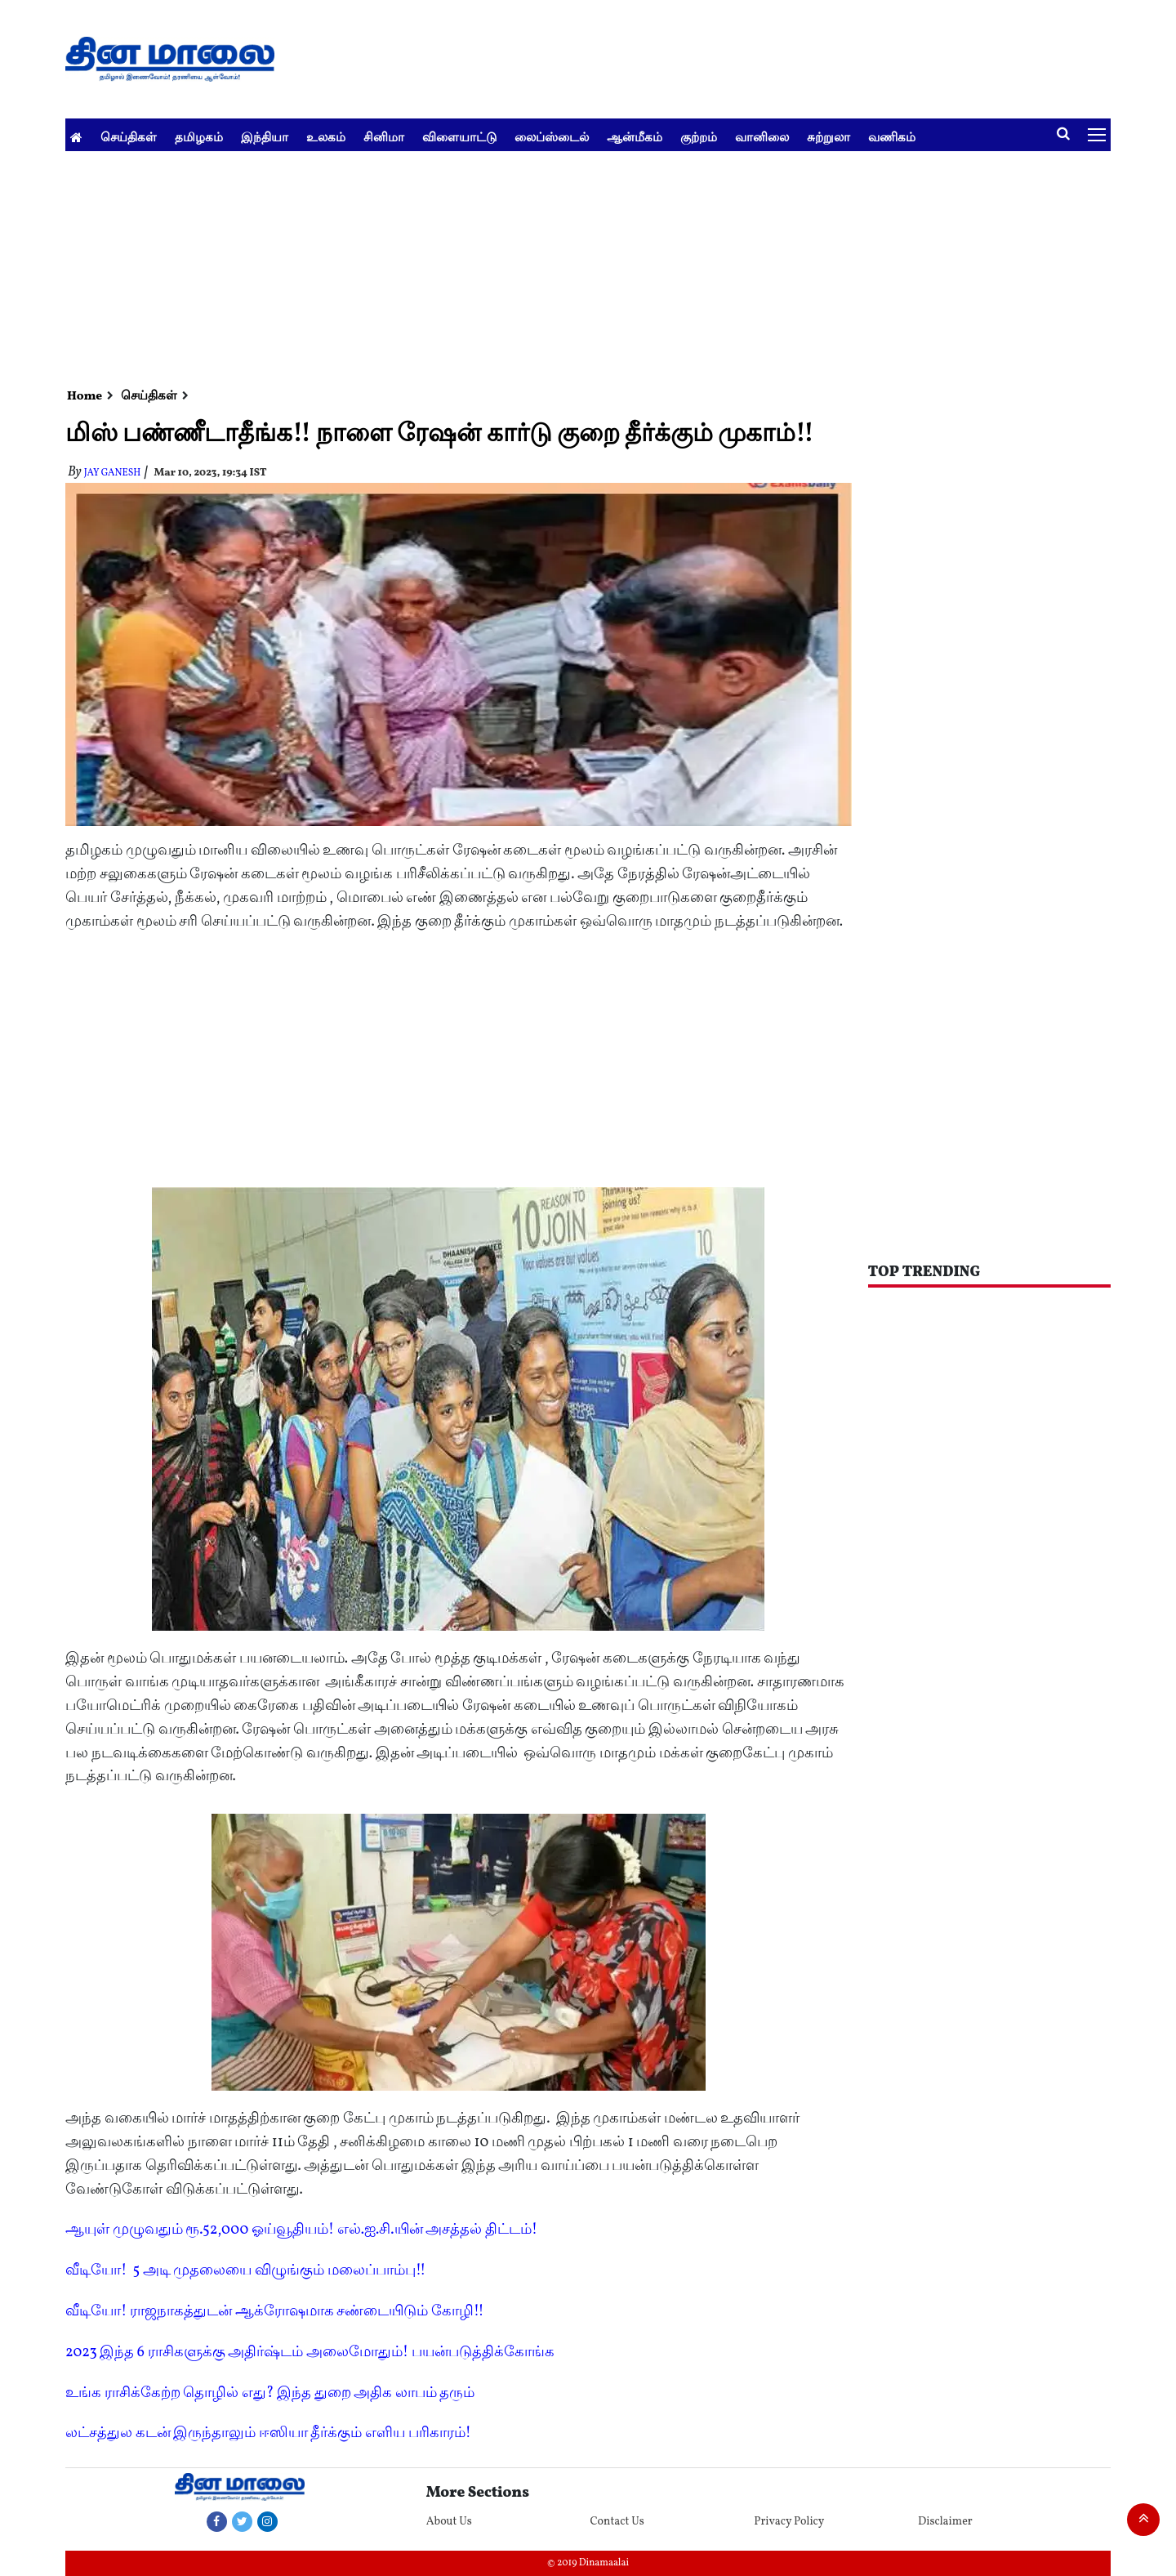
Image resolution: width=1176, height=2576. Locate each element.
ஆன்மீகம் (634, 137)
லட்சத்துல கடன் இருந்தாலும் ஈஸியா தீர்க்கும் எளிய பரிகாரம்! (268, 2433)
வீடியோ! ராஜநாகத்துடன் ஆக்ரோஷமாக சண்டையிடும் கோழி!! (274, 2311)
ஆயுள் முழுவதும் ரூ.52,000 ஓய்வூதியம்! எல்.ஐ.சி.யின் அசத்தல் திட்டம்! (301, 2230)
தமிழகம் (199, 137)
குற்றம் (698, 137)
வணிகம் (891, 137)
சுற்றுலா (828, 137)
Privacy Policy (789, 2521)
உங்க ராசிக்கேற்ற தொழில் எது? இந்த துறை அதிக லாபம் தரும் (269, 2393)
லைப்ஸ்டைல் (551, 137)
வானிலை (762, 137)
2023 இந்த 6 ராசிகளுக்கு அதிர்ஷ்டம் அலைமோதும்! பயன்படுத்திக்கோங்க (310, 2352)
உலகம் (325, 137)
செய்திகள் (128, 137)
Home (84, 396)
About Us (449, 2521)
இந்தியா (264, 137)
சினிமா (383, 137)
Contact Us (617, 2521)
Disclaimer (945, 2521)
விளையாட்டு (459, 137)
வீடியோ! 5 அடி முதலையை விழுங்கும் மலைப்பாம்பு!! (245, 2271)
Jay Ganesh (112, 473)
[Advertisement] (555, 265)
